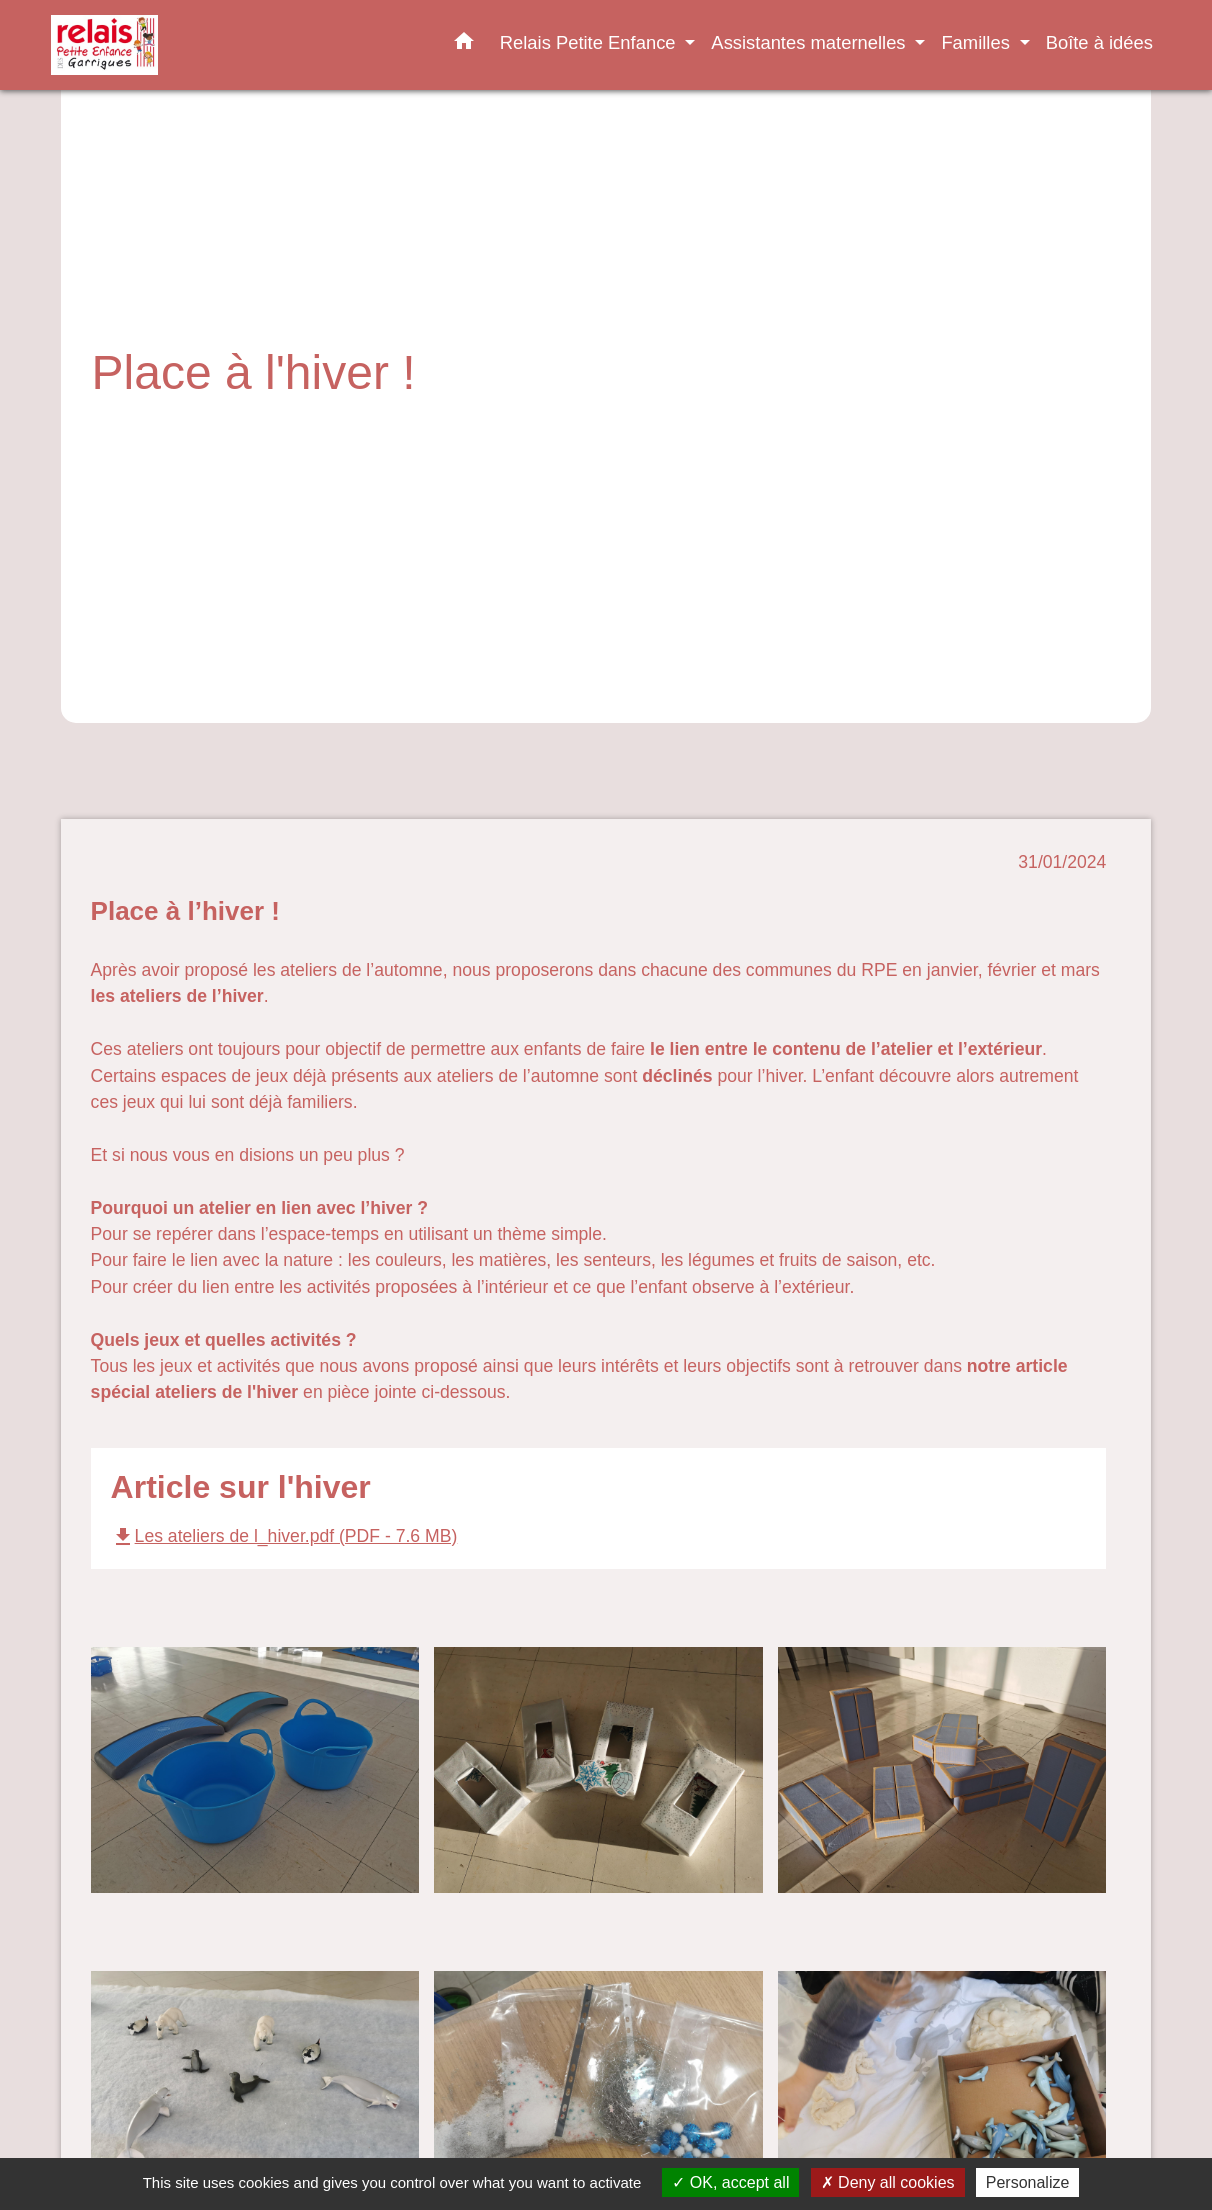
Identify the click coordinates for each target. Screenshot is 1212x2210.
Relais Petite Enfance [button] (590, 42)
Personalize (1028, 2182)
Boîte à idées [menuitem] (1099, 42)
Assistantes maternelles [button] (810, 42)
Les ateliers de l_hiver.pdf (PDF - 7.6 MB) (284, 1536)
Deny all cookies (888, 2182)
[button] (464, 45)
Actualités (411, 423)
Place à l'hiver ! (532, 423)
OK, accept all (730, 2182)
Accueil (126, 423)
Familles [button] (978, 42)
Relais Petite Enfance (264, 423)
